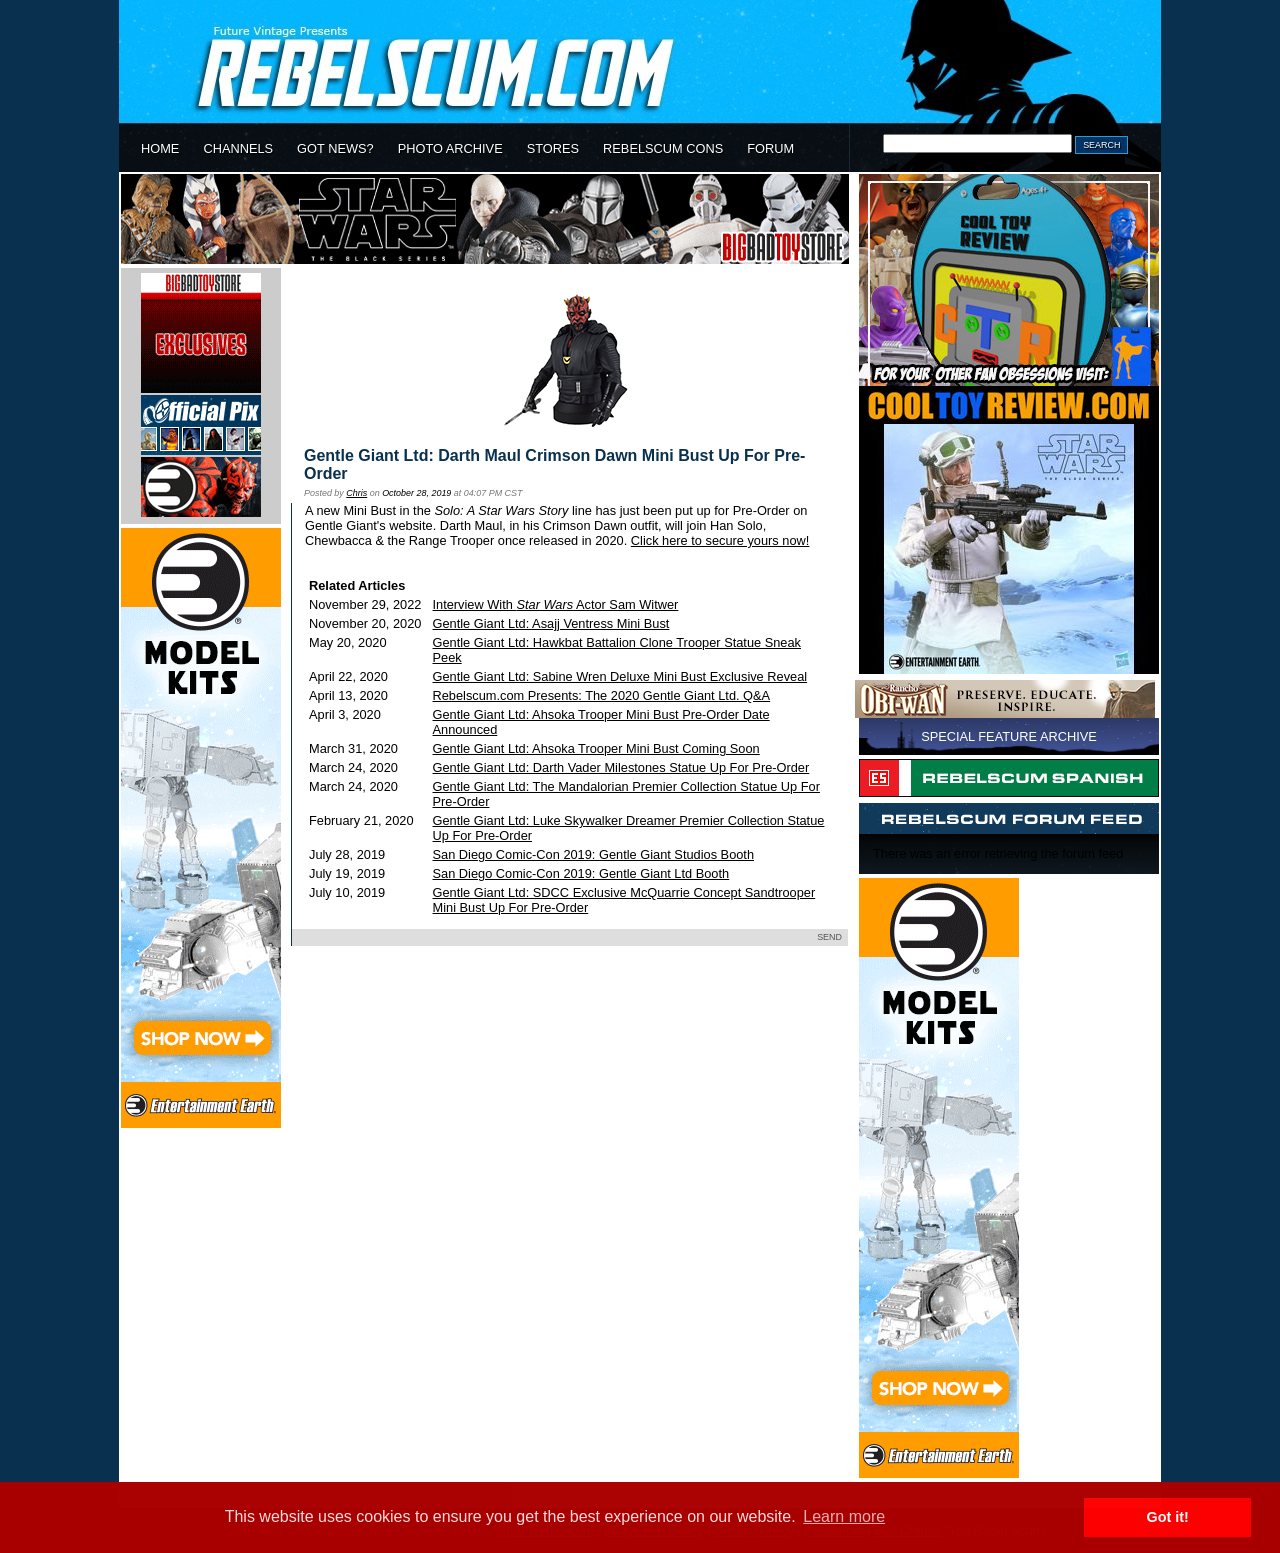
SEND (829, 937)
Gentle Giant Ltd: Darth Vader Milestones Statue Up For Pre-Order (621, 767)
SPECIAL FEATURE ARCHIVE (1009, 736)
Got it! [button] (1168, 1517)
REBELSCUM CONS (663, 148)
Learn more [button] (844, 1516)
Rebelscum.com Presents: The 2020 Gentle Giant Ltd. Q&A (602, 695)
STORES (553, 148)
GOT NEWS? (335, 148)
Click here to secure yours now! (720, 540)
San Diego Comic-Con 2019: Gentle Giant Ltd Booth (581, 873)
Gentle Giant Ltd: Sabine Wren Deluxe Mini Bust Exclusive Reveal (620, 676)
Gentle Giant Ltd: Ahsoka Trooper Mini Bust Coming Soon (596, 748)
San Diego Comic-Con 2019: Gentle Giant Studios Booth (594, 854)
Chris (356, 493)
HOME (160, 148)
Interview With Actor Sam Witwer (556, 604)
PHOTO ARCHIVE (450, 148)
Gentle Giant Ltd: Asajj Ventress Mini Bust (551, 623)
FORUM (770, 148)
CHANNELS (238, 148)
